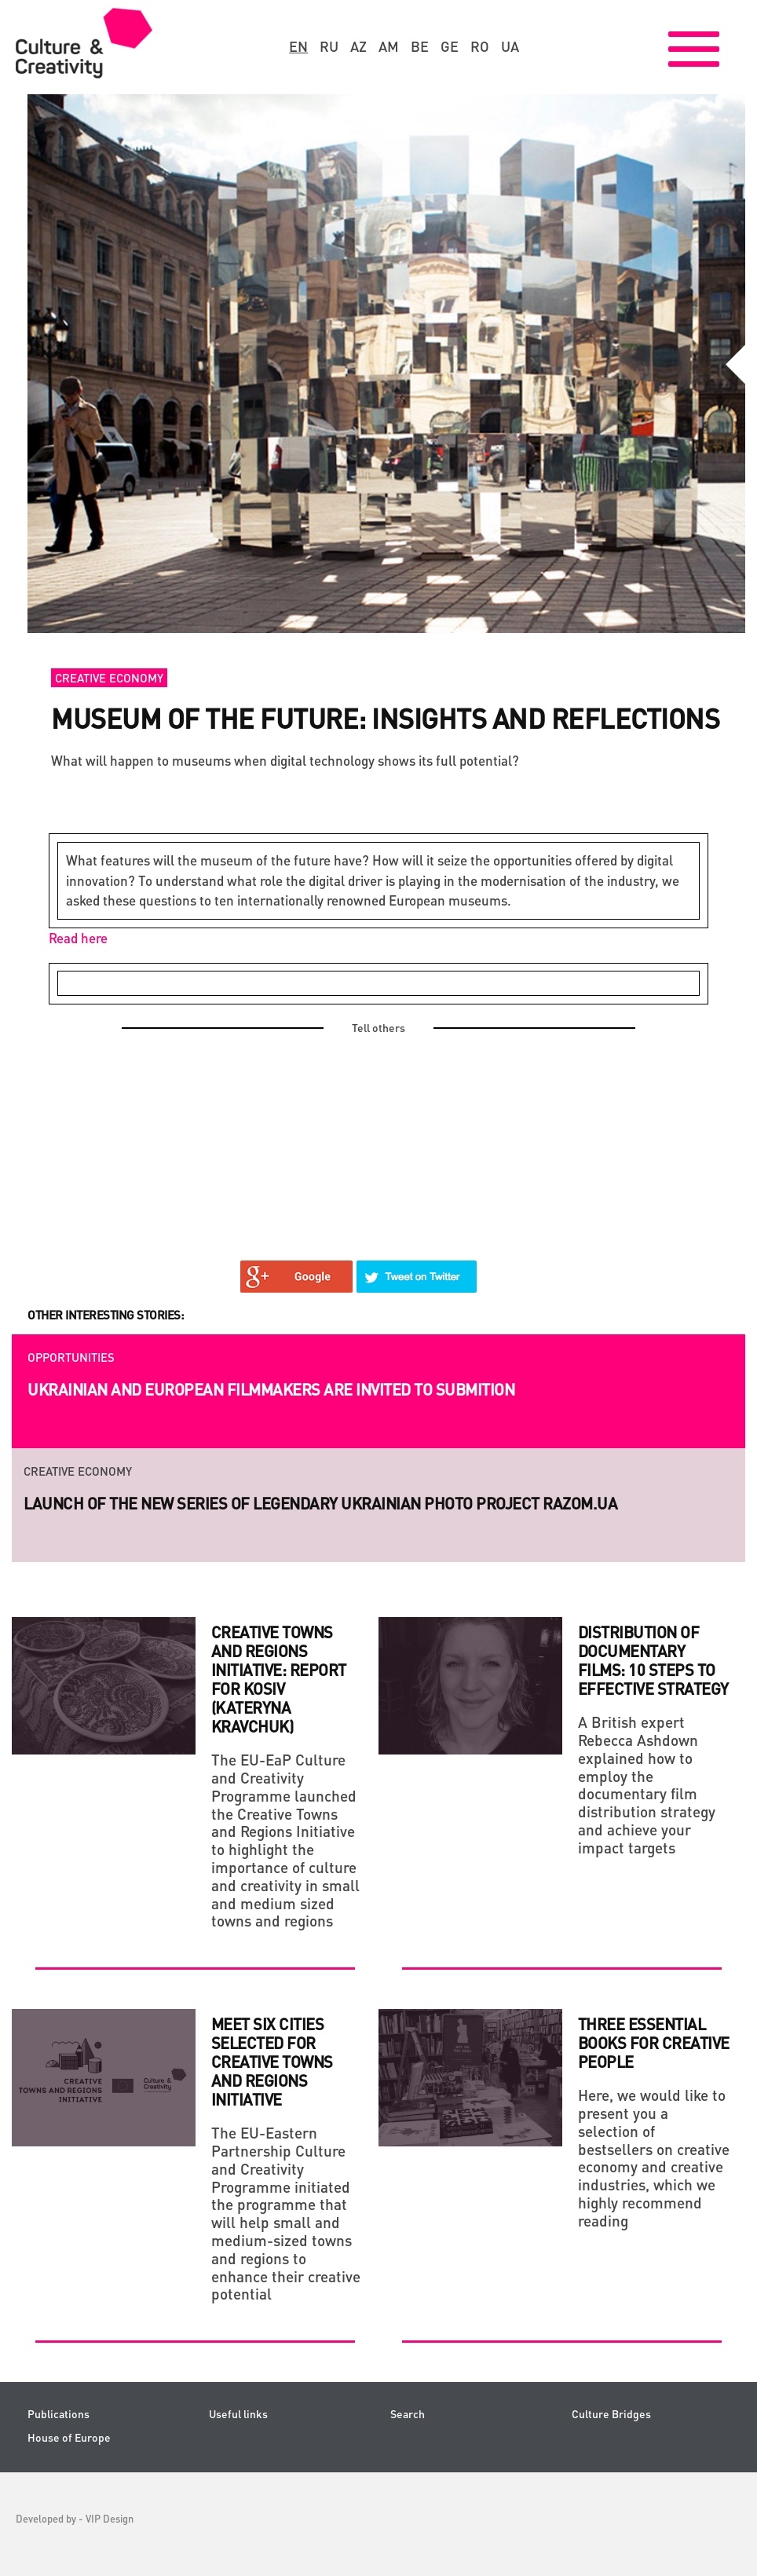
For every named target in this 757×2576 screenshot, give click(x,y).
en (298, 46)
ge (450, 46)
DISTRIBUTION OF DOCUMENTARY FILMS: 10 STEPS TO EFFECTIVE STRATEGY (653, 1660)
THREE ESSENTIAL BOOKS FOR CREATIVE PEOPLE (654, 2043)
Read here (78, 937)
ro (479, 46)
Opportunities (71, 1357)
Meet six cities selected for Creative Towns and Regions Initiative (272, 2061)
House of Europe (69, 2437)
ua (510, 46)
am (388, 46)
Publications (58, 2414)
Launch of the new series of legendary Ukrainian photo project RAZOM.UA (320, 1503)
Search (407, 2414)
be (420, 46)
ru (329, 46)
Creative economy (109, 678)
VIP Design (109, 2518)
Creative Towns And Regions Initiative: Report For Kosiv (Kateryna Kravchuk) (278, 1679)
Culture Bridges (611, 2414)
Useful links (238, 2414)
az (358, 46)
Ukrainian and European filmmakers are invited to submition (270, 1389)
